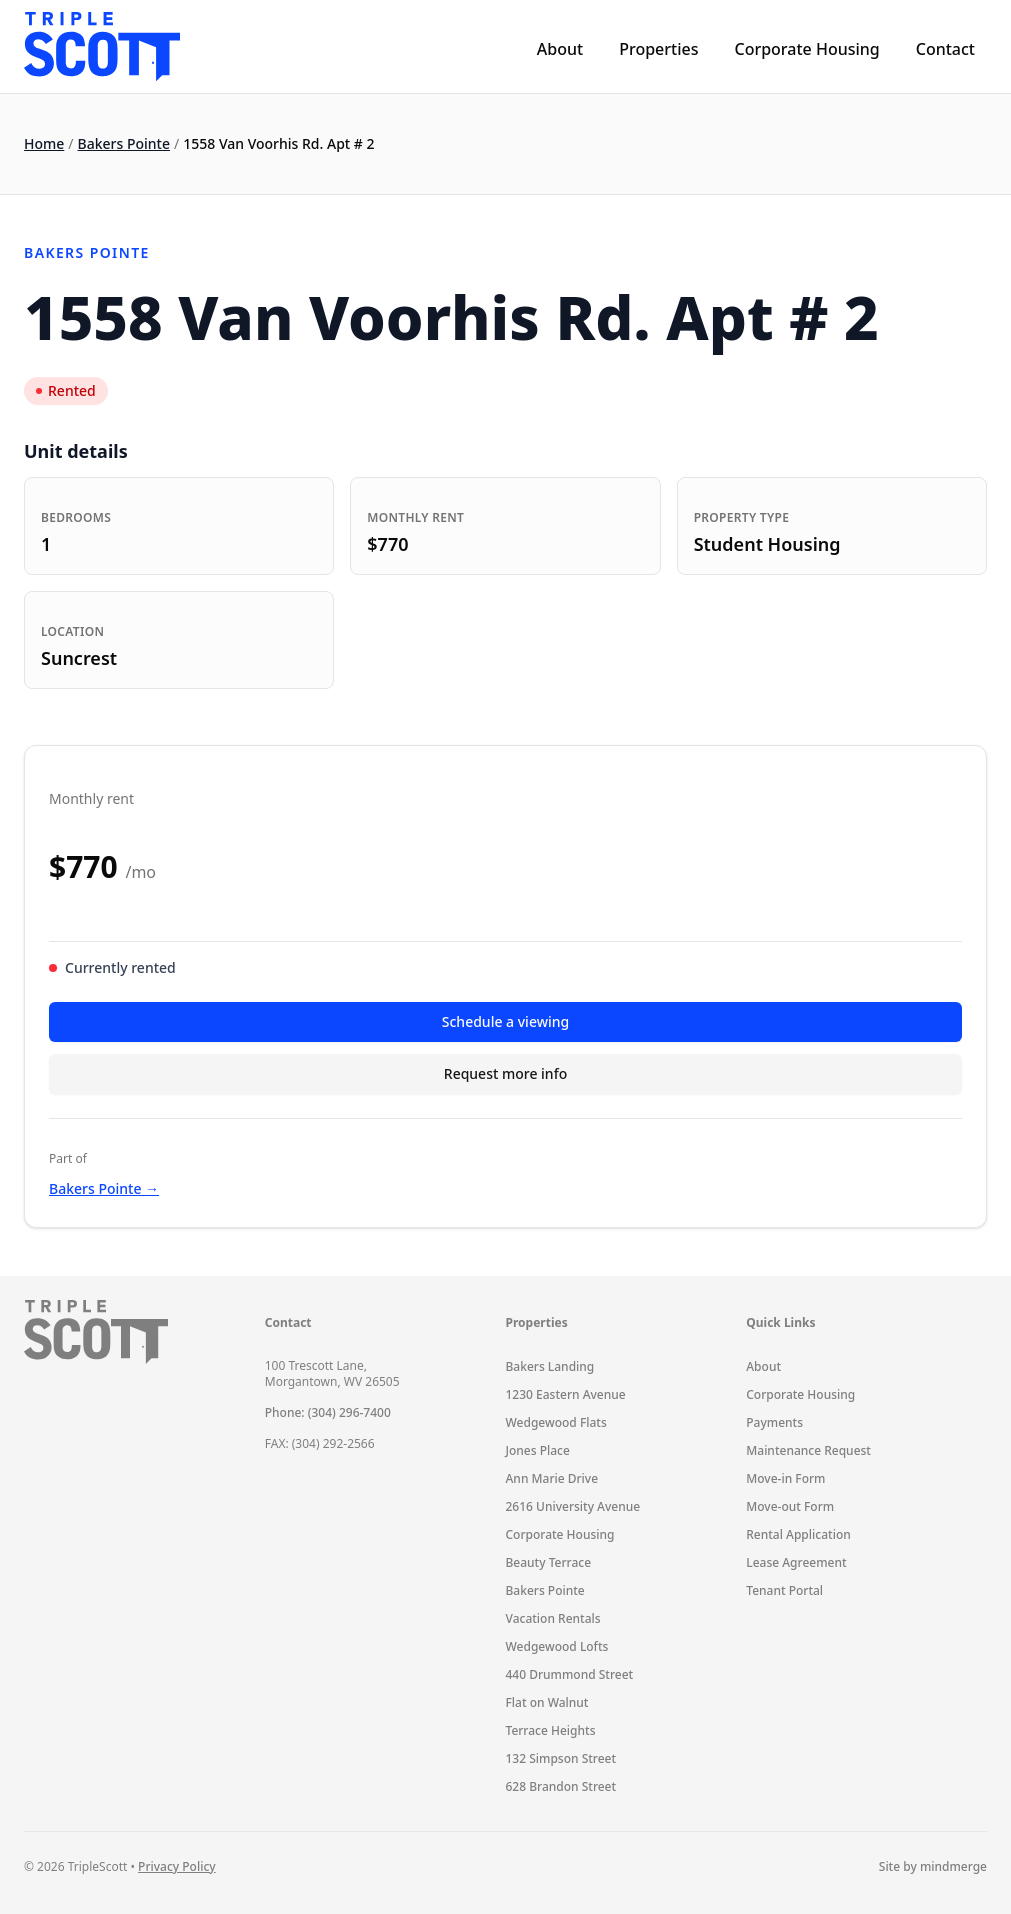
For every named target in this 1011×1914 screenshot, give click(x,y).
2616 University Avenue (573, 1506)
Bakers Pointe (124, 143)
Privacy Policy (177, 1866)
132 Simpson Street (561, 1758)
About (560, 49)
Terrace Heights (551, 1730)
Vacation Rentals (553, 1618)
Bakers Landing (550, 1366)
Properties (658, 49)
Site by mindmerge (933, 1867)
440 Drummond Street (570, 1674)
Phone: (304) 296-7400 (328, 1412)
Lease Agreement (796, 1562)
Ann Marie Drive (552, 1478)
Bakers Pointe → (104, 1188)
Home (44, 143)
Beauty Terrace (549, 1562)
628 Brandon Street (561, 1786)
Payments (774, 1422)
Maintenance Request (808, 1450)
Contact (945, 49)
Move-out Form (790, 1506)
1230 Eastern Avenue (566, 1394)
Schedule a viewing (505, 1021)
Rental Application (798, 1534)
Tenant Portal (784, 1590)
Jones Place (538, 1450)
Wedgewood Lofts (557, 1646)
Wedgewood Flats (556, 1422)
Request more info (505, 1073)
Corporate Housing (806, 49)
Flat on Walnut (547, 1702)
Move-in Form (785, 1478)
